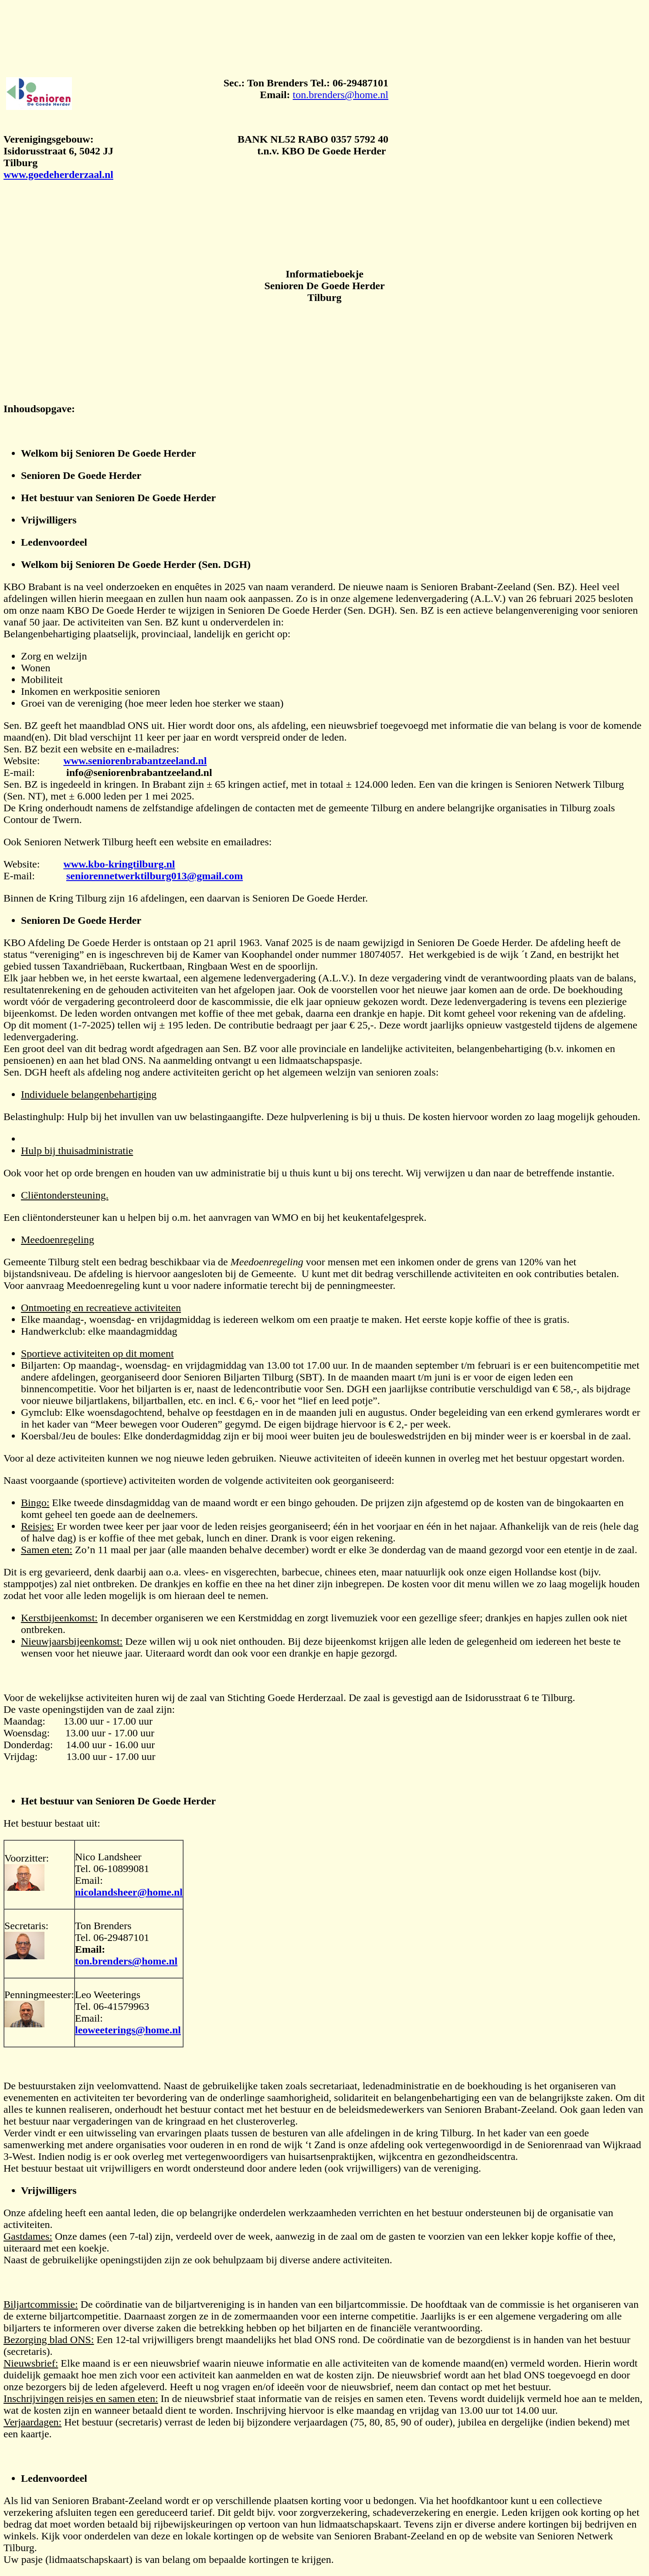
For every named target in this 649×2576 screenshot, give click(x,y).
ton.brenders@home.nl (340, 94)
